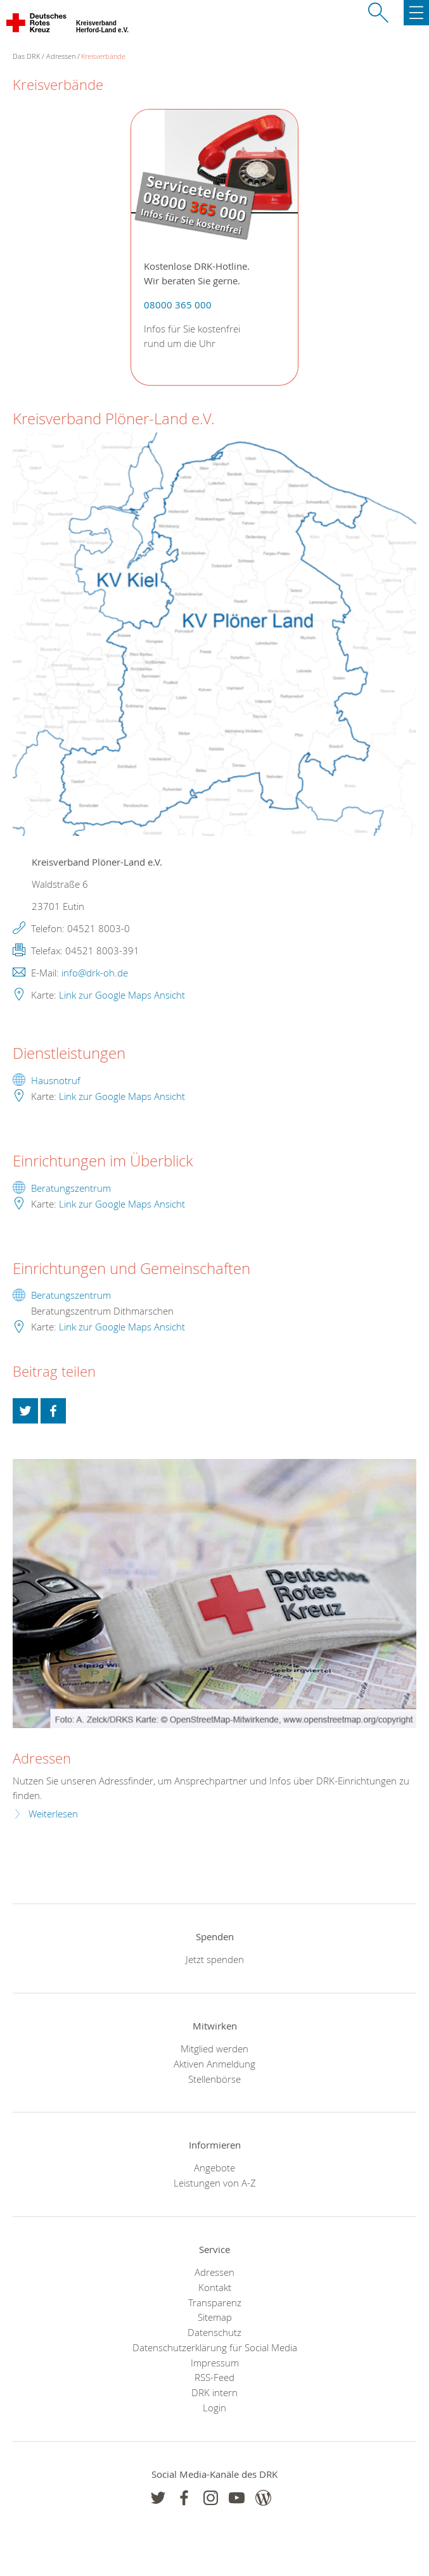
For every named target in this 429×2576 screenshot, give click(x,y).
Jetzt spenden (215, 1959)
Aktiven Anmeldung (214, 2063)
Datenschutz (214, 2332)
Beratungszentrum (71, 1188)
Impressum (215, 2362)
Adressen (60, 56)
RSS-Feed (214, 2377)
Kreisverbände (103, 56)
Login (214, 2407)
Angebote (214, 2167)
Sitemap (215, 2317)
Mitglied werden (214, 2048)
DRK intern (214, 2392)
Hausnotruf (55, 1080)
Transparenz (214, 2302)
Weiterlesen (53, 1814)
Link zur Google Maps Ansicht (122, 994)
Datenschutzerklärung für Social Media (214, 2347)
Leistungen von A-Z (215, 2182)
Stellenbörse (214, 2079)
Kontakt (214, 2287)
